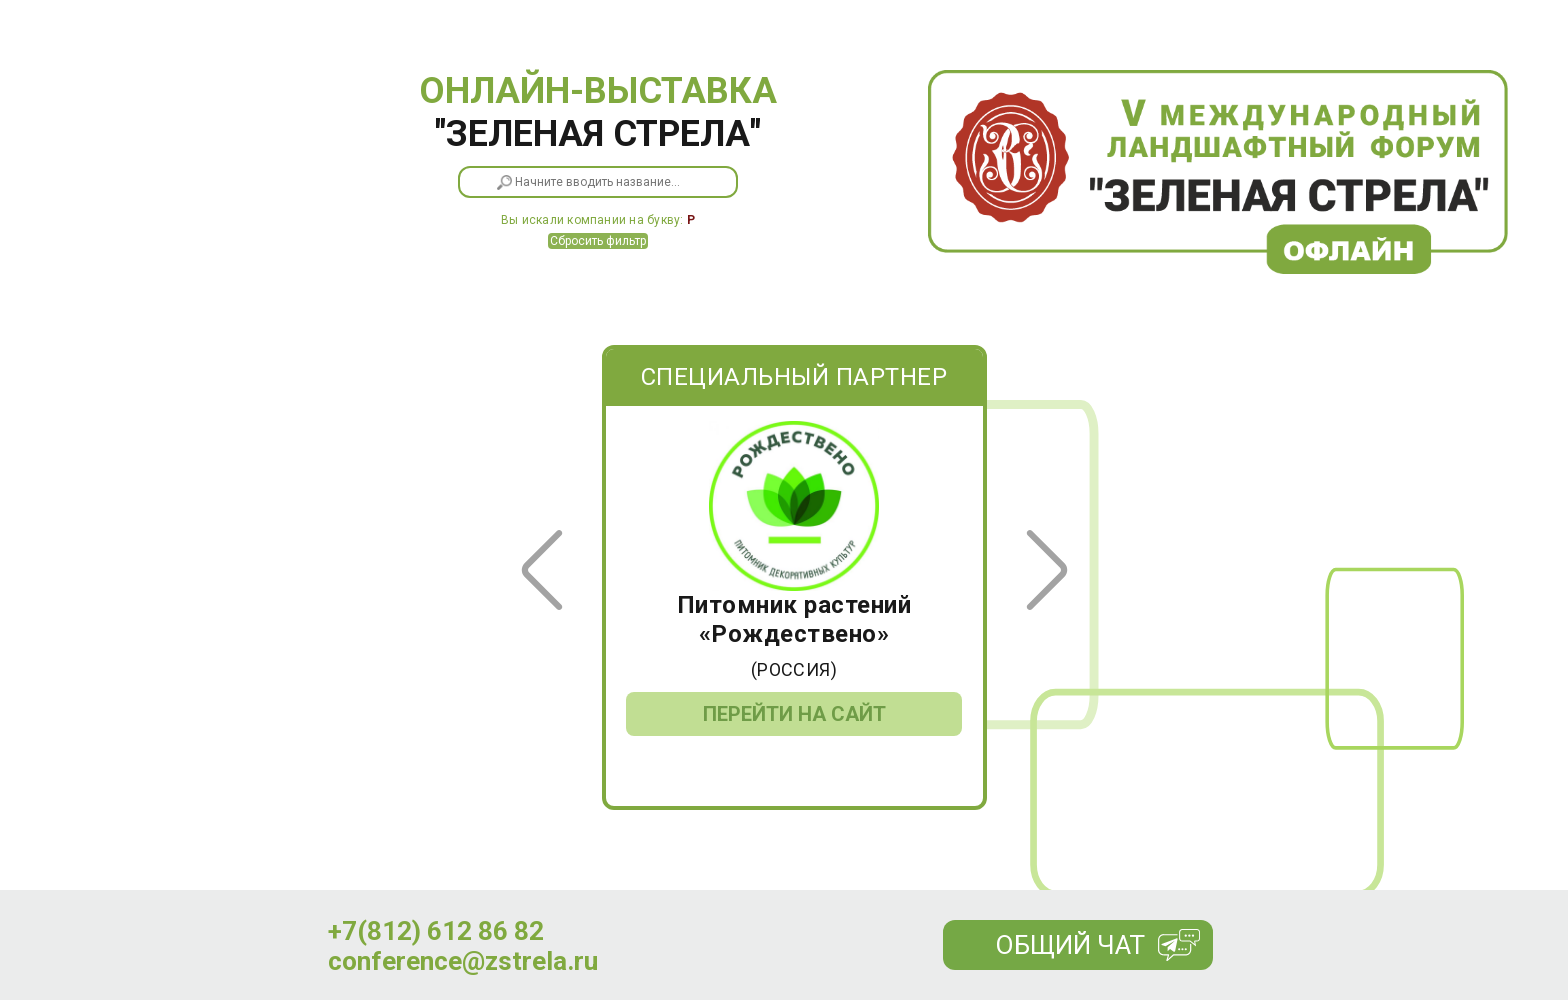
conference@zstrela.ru (463, 961)
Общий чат (1070, 945)
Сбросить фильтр (598, 241)
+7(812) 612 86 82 (436, 931)
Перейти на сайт (794, 714)
